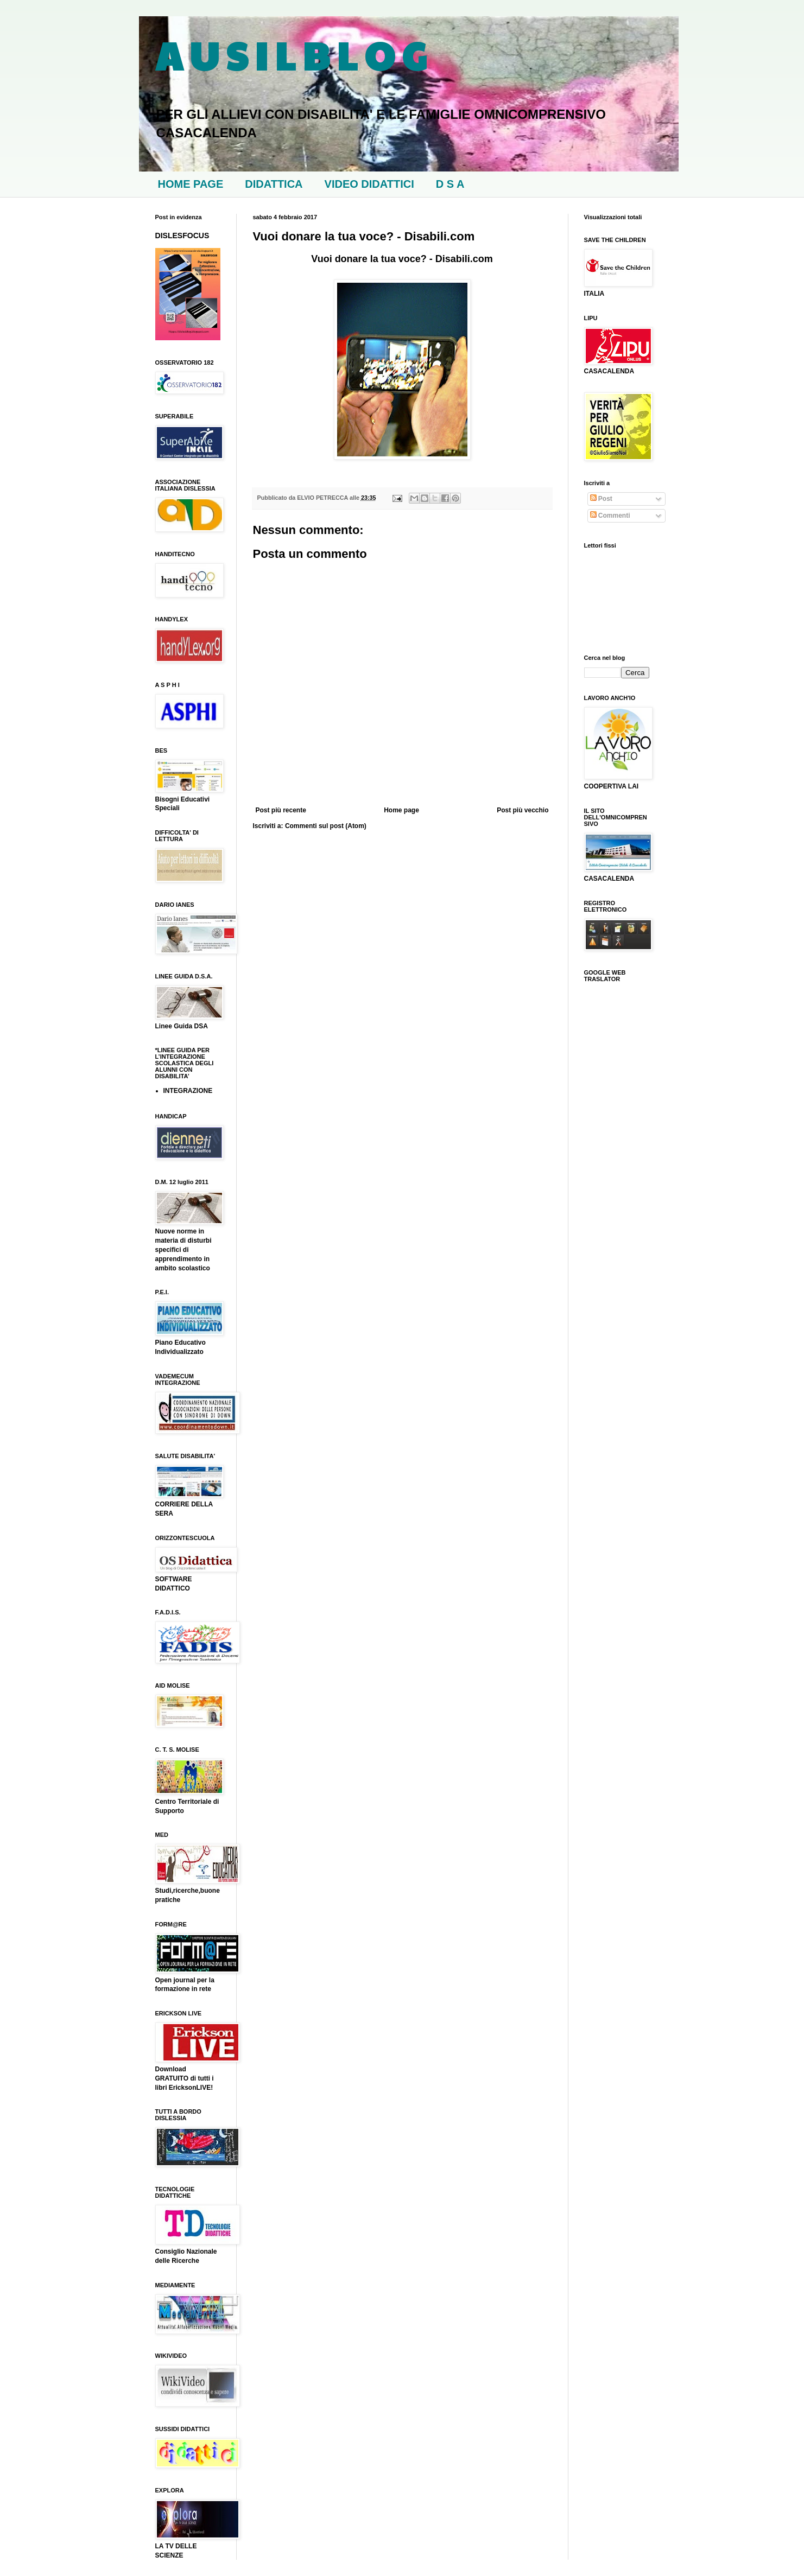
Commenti (610, 515)
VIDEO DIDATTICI (369, 184)
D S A (450, 184)
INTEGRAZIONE (188, 1091)
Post (601, 499)
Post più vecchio (522, 810)
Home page (401, 810)
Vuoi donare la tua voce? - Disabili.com (401, 258)
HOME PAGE (191, 184)
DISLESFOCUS (182, 235)
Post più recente (281, 810)
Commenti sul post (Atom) (325, 826)
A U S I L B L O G (291, 54)
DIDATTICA (273, 184)
